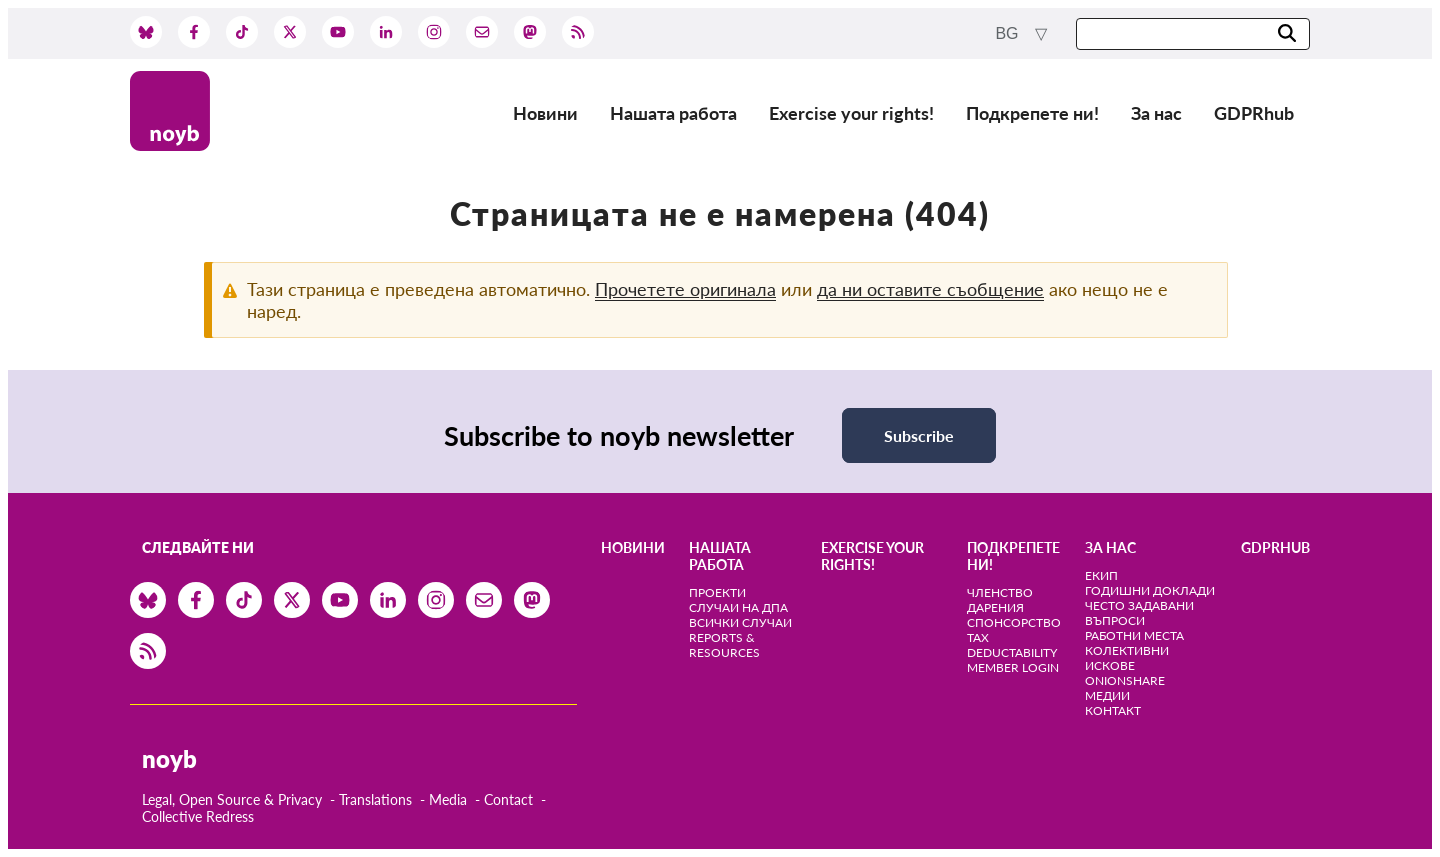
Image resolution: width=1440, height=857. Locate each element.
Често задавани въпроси (1139, 613)
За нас (1156, 113)
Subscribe (919, 435)
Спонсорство (1014, 622)
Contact (508, 799)
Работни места (1134, 635)
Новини (545, 113)
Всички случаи (740, 622)
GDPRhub (1254, 113)
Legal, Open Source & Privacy (232, 799)
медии (1107, 695)
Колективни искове (1127, 658)
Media (448, 799)
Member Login (1013, 667)
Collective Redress (198, 816)
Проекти (717, 592)
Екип (1101, 575)
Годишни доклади (1150, 590)
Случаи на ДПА (738, 607)
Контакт (1113, 710)
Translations (375, 799)
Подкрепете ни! (1032, 113)
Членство (1000, 592)
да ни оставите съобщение (930, 289)
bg (1009, 33)
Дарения (995, 607)
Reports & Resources (724, 645)
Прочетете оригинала (685, 289)
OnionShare (1125, 680)
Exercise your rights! (851, 113)
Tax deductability (1012, 645)
